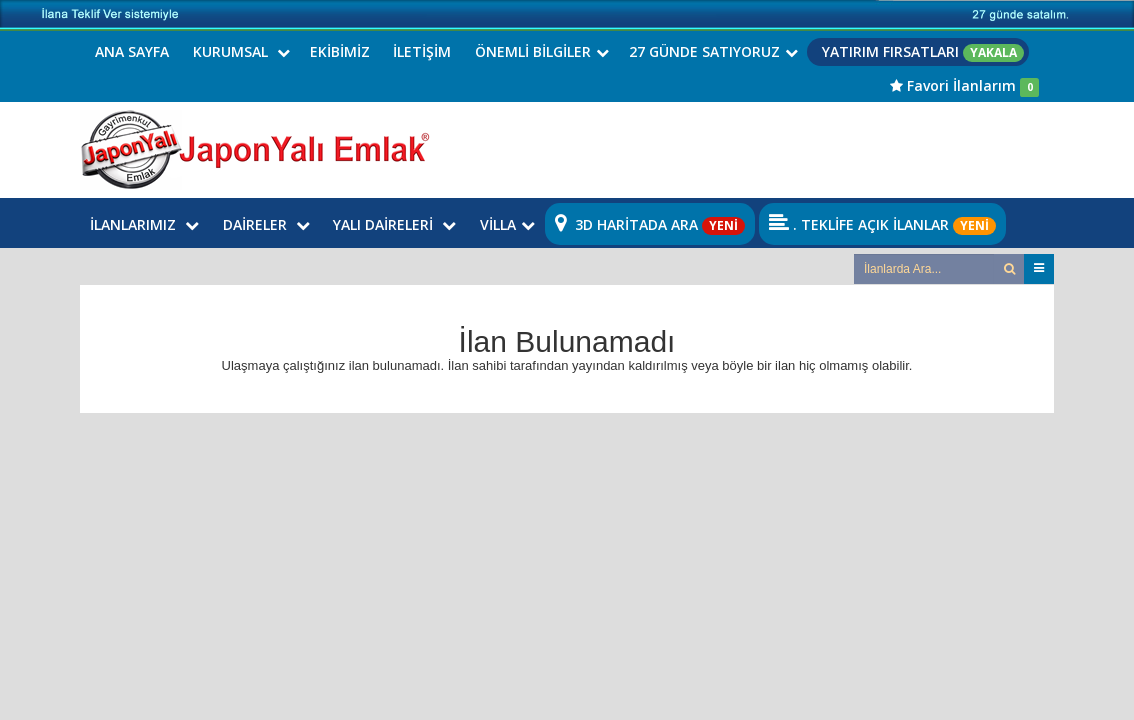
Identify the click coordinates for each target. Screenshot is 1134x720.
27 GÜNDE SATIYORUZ (713, 51)
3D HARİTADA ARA (650, 224)
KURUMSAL (241, 51)
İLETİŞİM (422, 51)
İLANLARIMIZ (144, 224)
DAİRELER (266, 224)
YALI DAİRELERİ (394, 224)
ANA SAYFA (132, 51)
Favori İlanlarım (964, 85)
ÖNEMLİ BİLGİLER (542, 51)
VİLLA (507, 224)
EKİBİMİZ (340, 51)
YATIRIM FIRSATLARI (923, 52)
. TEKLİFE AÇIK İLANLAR (882, 224)
